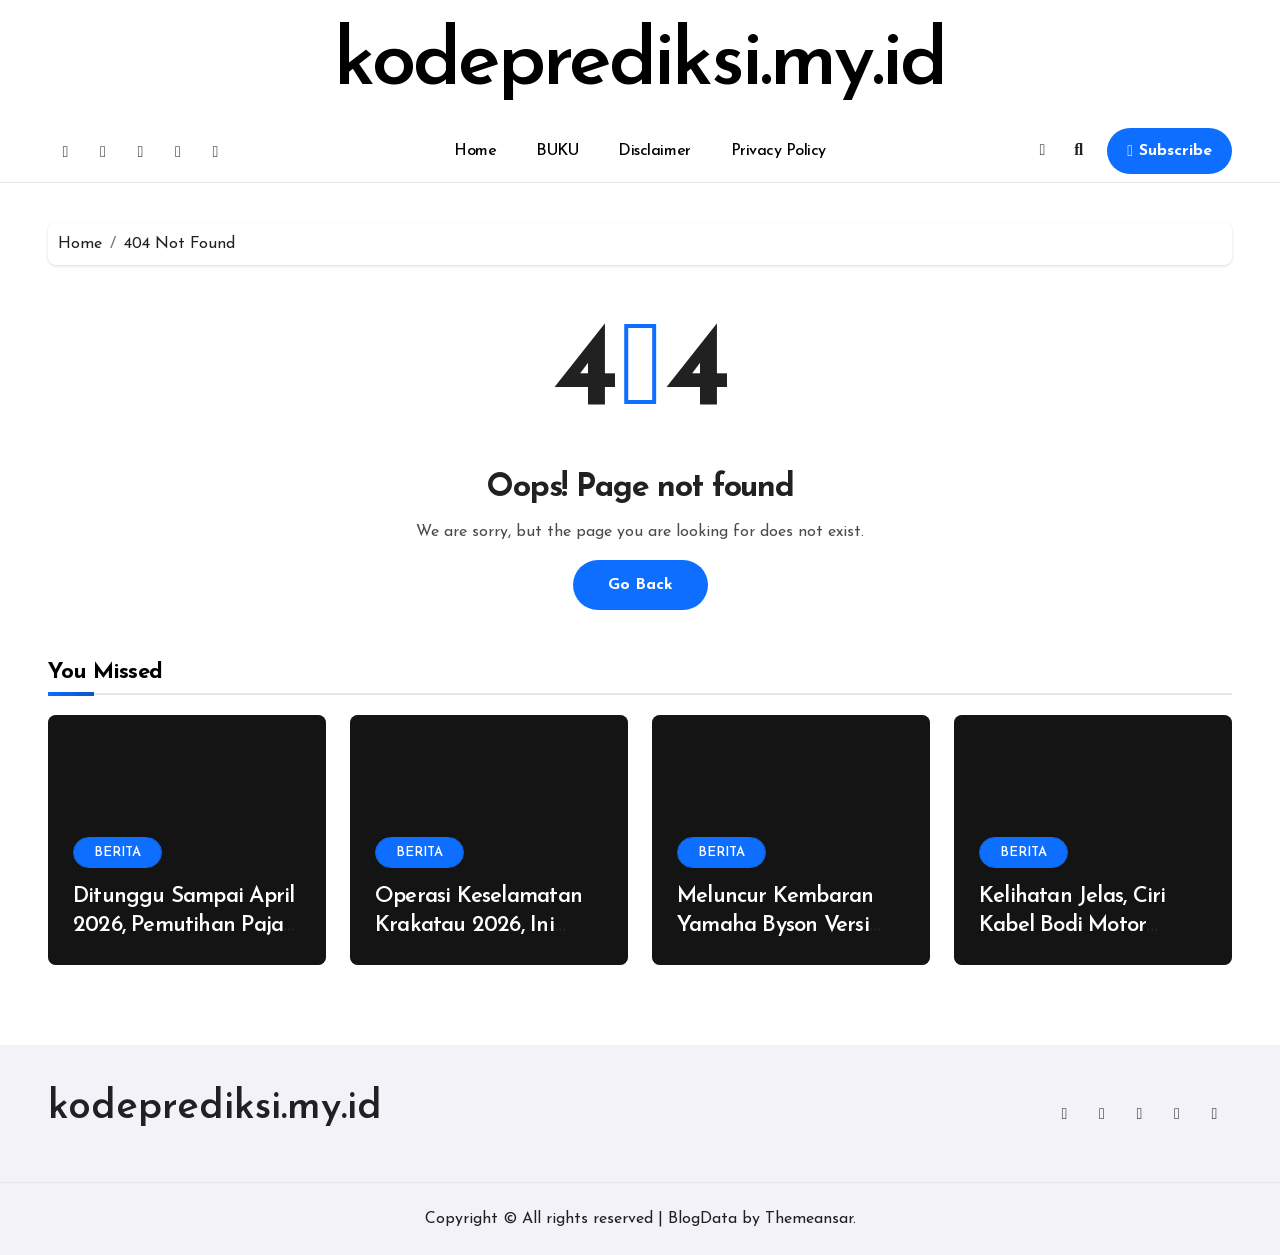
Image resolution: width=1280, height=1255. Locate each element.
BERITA (117, 852)
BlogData (702, 1219)
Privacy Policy (778, 151)
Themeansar (809, 1219)
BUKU (557, 151)
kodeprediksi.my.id (639, 64)
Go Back (640, 585)
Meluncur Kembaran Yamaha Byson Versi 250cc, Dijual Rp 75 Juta (789, 925)
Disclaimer (654, 151)
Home (475, 151)
